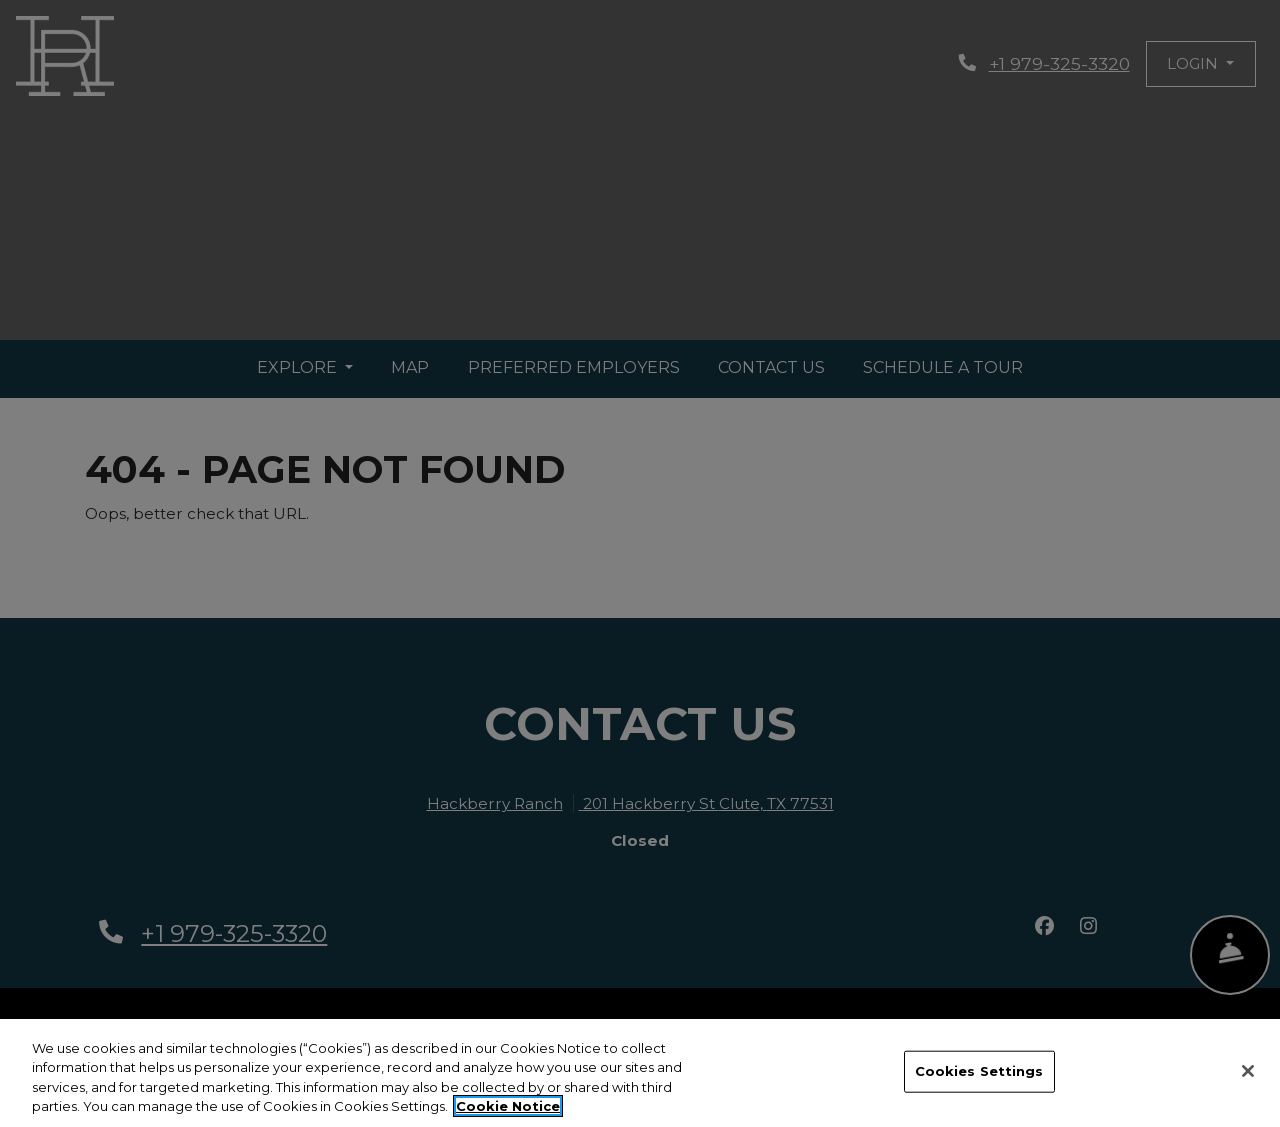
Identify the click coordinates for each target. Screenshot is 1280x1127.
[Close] (1248, 1073)
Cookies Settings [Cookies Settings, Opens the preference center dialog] (979, 1072)
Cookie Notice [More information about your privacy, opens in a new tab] (508, 1108)
